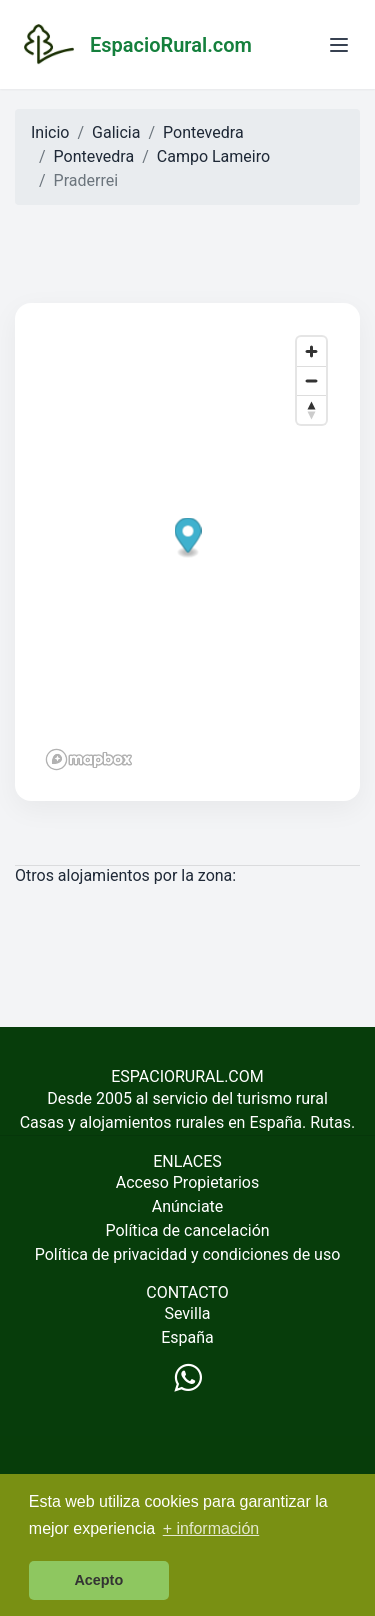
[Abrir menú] (339, 45)
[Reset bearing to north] (311, 409)
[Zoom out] (311, 380)
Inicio (50, 132)
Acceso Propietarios (188, 1182)
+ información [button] (211, 1528)
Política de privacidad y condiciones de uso (188, 1254)
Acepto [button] (98, 1580)
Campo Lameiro (213, 156)
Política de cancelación (187, 1230)
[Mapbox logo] (89, 759)
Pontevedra (203, 132)
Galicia (116, 132)
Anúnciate (188, 1206)
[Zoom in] (311, 351)
